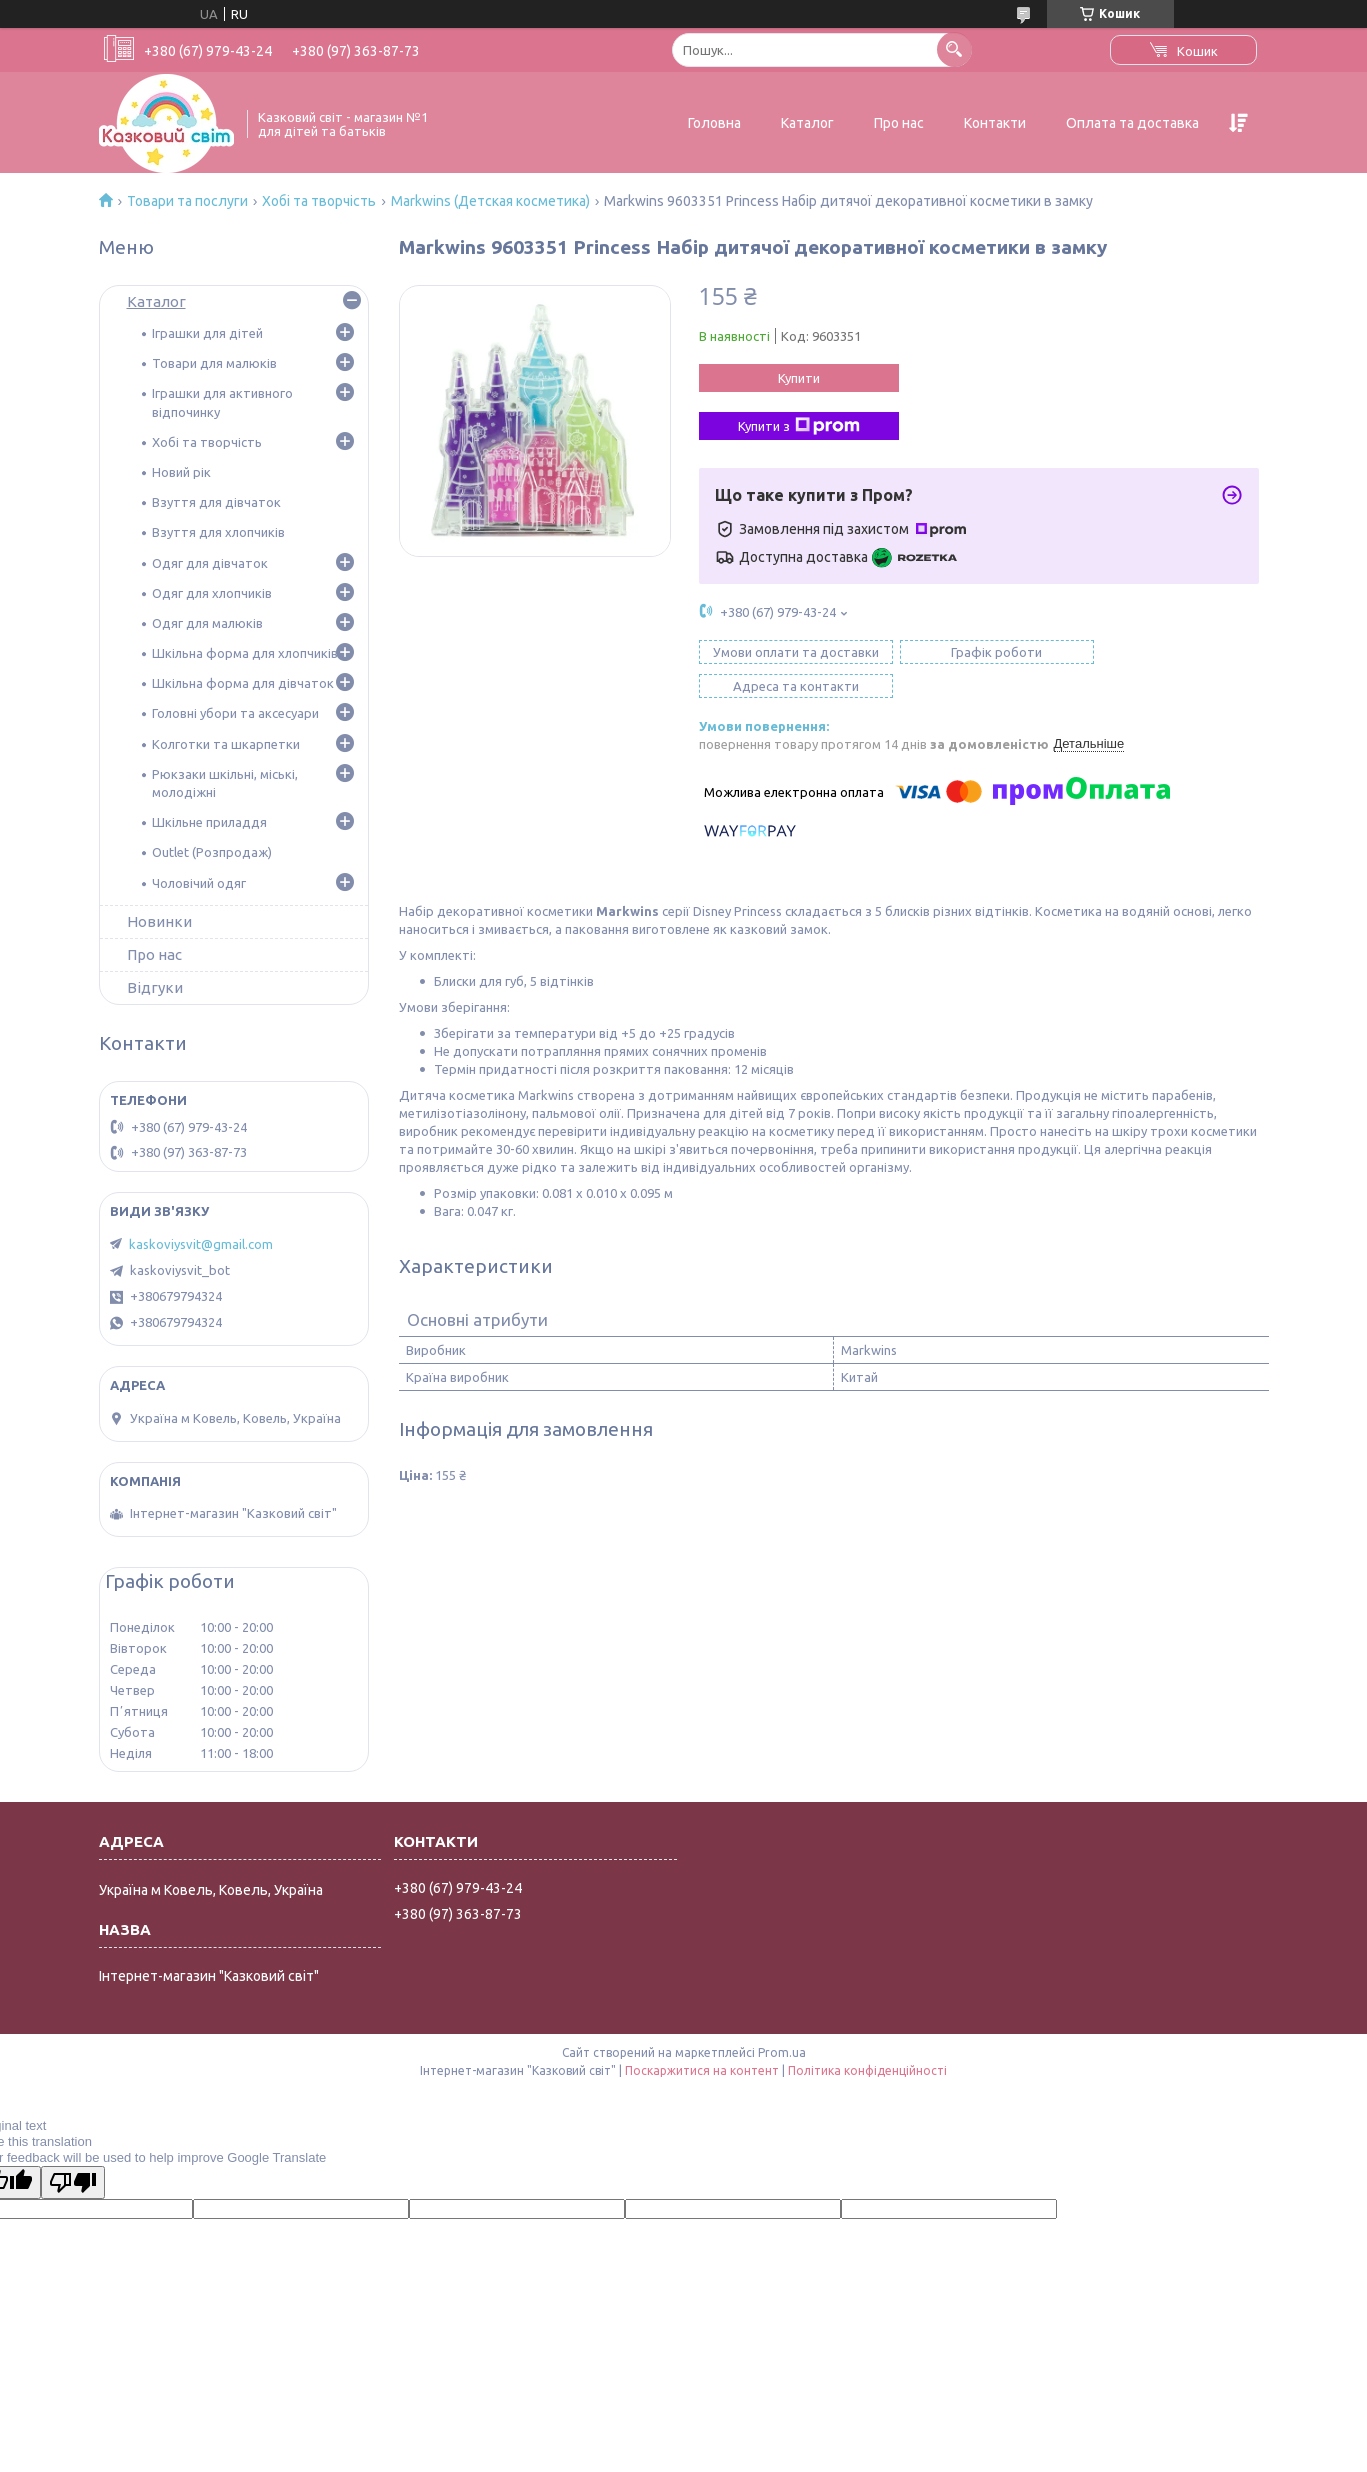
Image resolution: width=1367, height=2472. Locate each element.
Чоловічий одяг (199, 883)
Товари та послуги (187, 201)
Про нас (899, 123)
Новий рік (181, 472)
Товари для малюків (214, 363)
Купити (799, 378)
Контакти (995, 123)
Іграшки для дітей (207, 333)
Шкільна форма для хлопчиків (245, 653)
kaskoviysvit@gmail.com (201, 1244)
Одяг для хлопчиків (212, 593)
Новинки (159, 921)
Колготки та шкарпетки (226, 744)
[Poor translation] (73, 2182)
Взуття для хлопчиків (218, 532)
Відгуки (155, 987)
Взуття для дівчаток (216, 502)
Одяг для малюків (207, 623)
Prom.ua (782, 2052)
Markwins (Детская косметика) (490, 201)
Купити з (799, 426)
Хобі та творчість (319, 201)
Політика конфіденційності (867, 2070)
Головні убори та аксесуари (235, 713)
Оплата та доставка (1132, 123)
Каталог (807, 123)
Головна (714, 123)
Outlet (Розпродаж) (212, 852)
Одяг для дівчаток (210, 563)
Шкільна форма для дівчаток (243, 683)
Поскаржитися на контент (702, 2070)
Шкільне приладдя (209, 822)
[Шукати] (954, 49)
